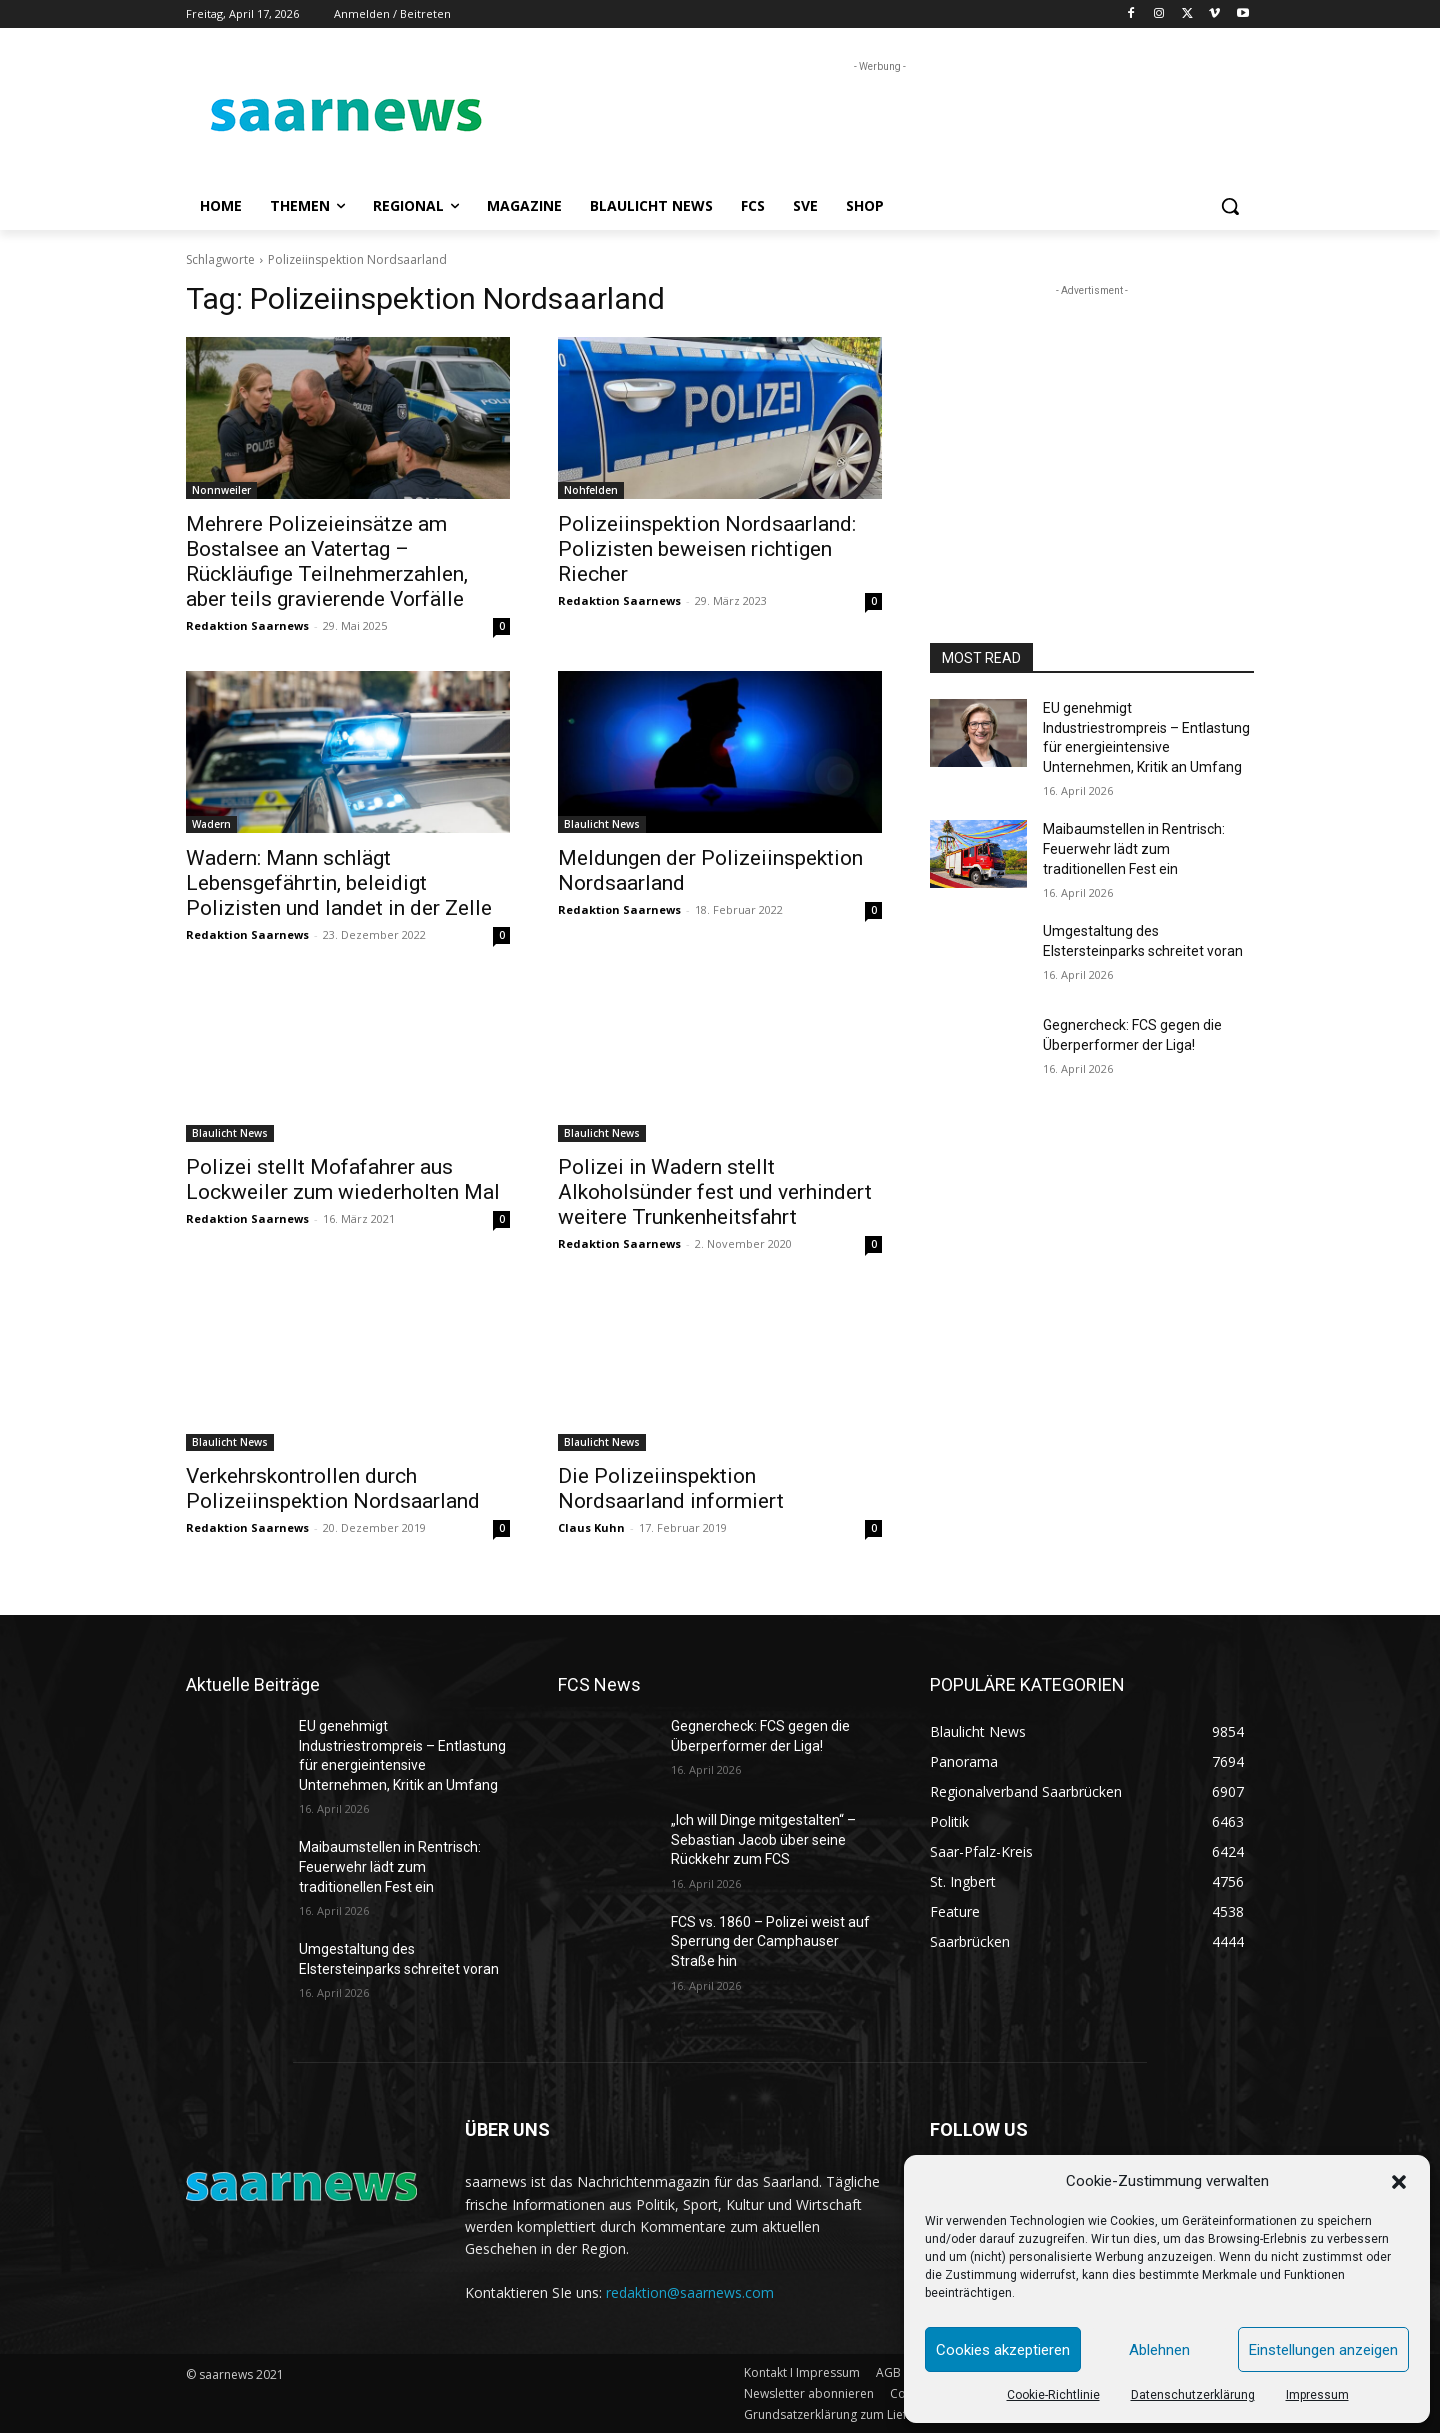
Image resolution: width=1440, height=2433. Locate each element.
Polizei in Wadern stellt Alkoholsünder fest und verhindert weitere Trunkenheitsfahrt (715, 1192)
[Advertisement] (870, 122)
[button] (1399, 2182)
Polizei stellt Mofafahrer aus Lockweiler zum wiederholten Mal (343, 1179)
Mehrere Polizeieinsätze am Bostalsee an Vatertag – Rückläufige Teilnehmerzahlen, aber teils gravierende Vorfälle (327, 561)
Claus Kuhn (591, 1527)
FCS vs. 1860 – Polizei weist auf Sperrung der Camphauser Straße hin (770, 1941)
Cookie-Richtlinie (1053, 2395)
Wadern (211, 824)
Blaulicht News (602, 824)
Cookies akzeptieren (1003, 2350)
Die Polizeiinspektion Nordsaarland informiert (671, 1488)
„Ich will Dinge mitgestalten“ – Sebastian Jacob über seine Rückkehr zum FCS (763, 1839)
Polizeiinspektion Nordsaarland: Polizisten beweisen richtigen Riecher (707, 549)
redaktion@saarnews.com (690, 2292)
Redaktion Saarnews (247, 625)
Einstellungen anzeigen (1323, 2350)
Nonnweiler (221, 490)
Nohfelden (591, 490)
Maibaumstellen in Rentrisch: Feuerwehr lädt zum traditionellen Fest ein (1134, 848)
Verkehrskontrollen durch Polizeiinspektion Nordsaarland (333, 1488)
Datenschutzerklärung (1193, 2395)
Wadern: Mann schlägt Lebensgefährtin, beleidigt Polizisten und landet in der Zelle (339, 883)
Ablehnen (1159, 2350)
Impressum (1317, 2395)
